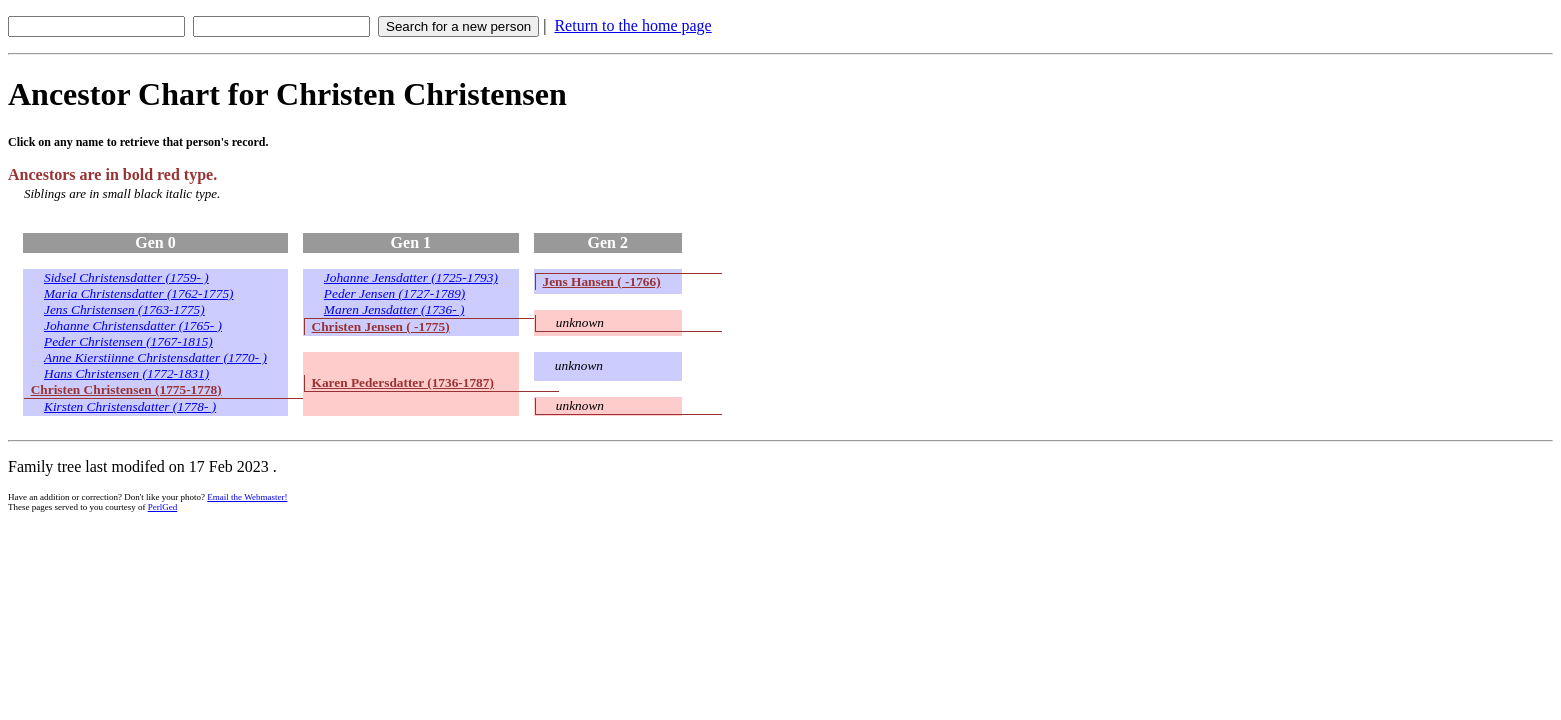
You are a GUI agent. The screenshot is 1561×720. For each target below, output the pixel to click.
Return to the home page (632, 25)
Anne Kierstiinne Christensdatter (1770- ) (155, 357)
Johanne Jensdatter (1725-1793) (411, 277)
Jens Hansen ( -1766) (602, 281)
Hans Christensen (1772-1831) (126, 373)
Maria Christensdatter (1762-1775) (139, 293)
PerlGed (163, 507)
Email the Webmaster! (247, 497)
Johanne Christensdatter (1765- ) (133, 325)
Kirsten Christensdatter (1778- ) (130, 406)
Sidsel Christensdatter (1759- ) (126, 277)
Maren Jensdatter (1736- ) (394, 309)
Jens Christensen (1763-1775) (124, 309)
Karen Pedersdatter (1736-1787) (403, 382)
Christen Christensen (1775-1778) (126, 389)
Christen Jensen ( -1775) (381, 326)
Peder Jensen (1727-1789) (394, 293)
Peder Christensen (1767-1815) (128, 341)
